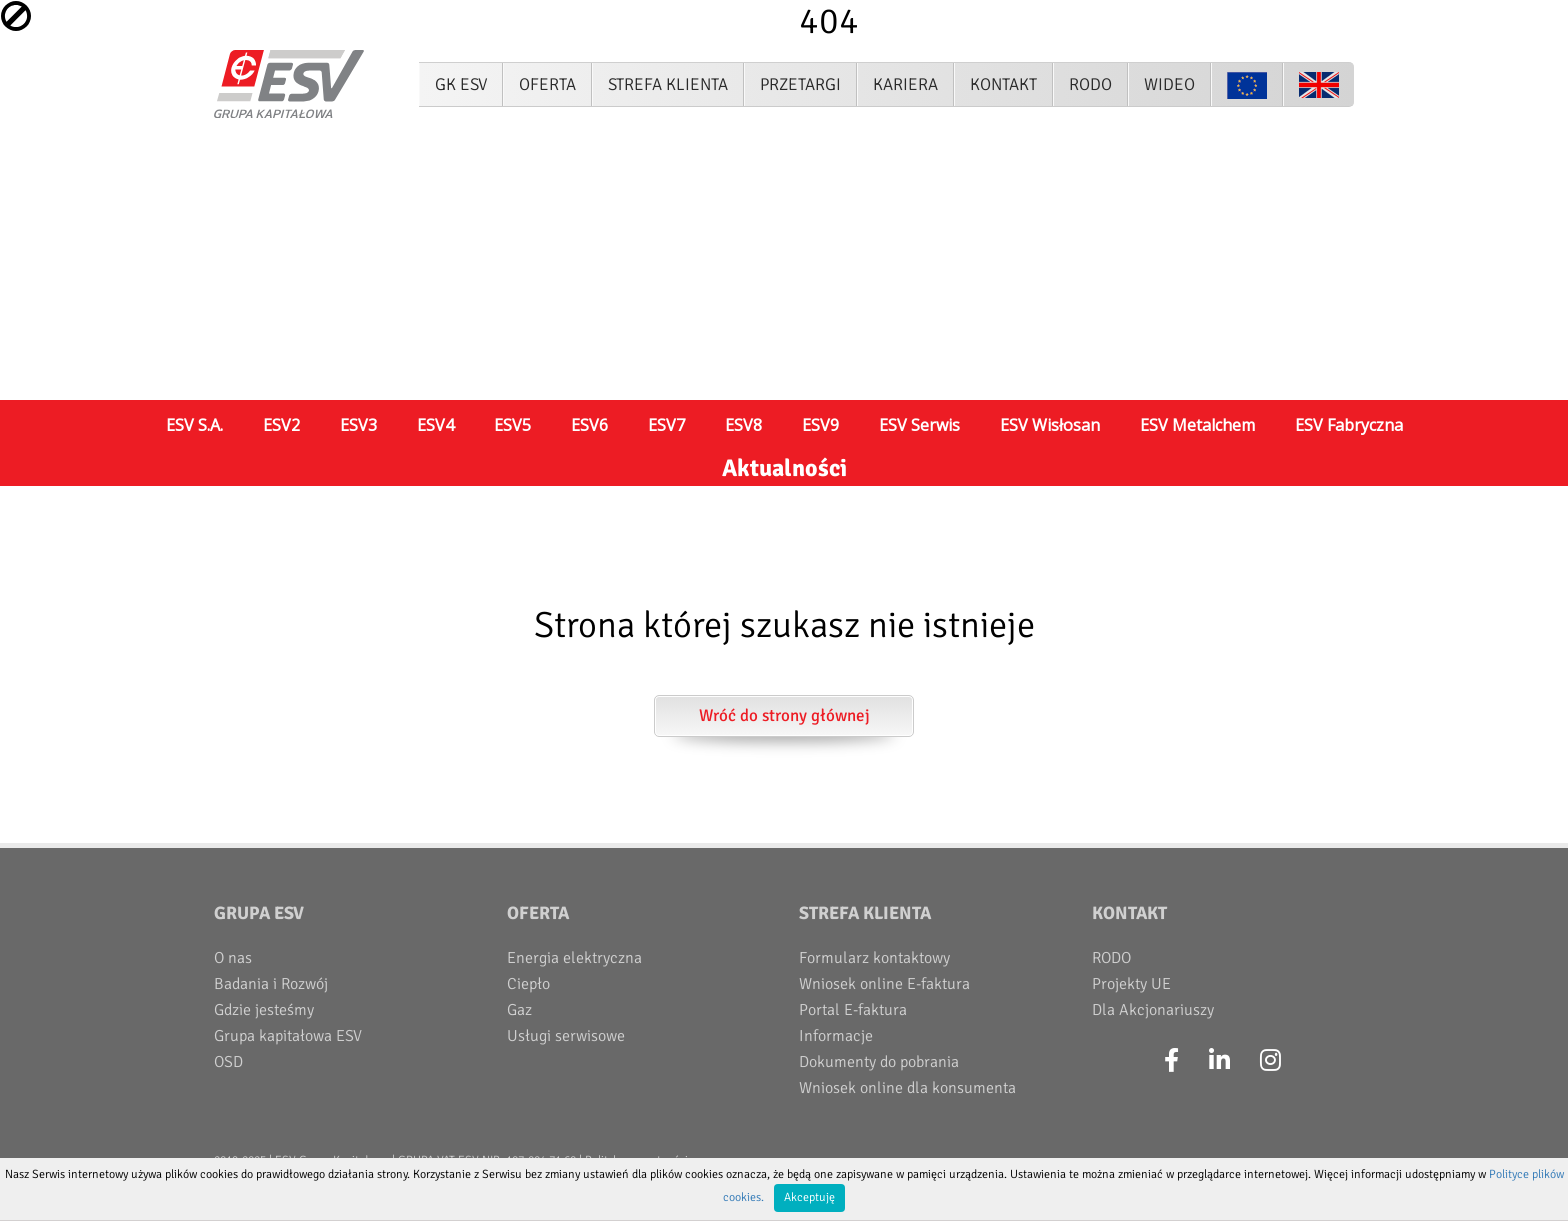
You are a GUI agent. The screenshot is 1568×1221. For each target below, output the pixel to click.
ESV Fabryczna (1349, 425)
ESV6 (589, 425)
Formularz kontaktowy (874, 958)
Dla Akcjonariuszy (1153, 1010)
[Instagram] (1270, 1061)
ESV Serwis (919, 425)
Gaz (519, 1010)
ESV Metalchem (1197, 425)
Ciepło (528, 984)
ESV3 (358, 425)
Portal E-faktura (853, 1010)
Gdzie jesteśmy (264, 1010)
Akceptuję (809, 1197)
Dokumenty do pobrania (879, 1062)
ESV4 (435, 425)
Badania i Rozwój (271, 984)
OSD (228, 1062)
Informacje (836, 1036)
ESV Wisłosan (1050, 425)
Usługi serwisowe (566, 1036)
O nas (233, 958)
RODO (1111, 958)
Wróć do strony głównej (784, 715)
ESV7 (666, 425)
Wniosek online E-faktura (884, 984)
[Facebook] (1171, 1061)
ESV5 (512, 425)
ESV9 (820, 425)
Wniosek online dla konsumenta (907, 1088)
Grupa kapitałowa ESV (288, 1036)
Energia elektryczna (574, 958)
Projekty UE (1131, 984)
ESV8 (743, 425)
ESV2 (281, 425)
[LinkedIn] (1219, 1061)
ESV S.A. (194, 425)
